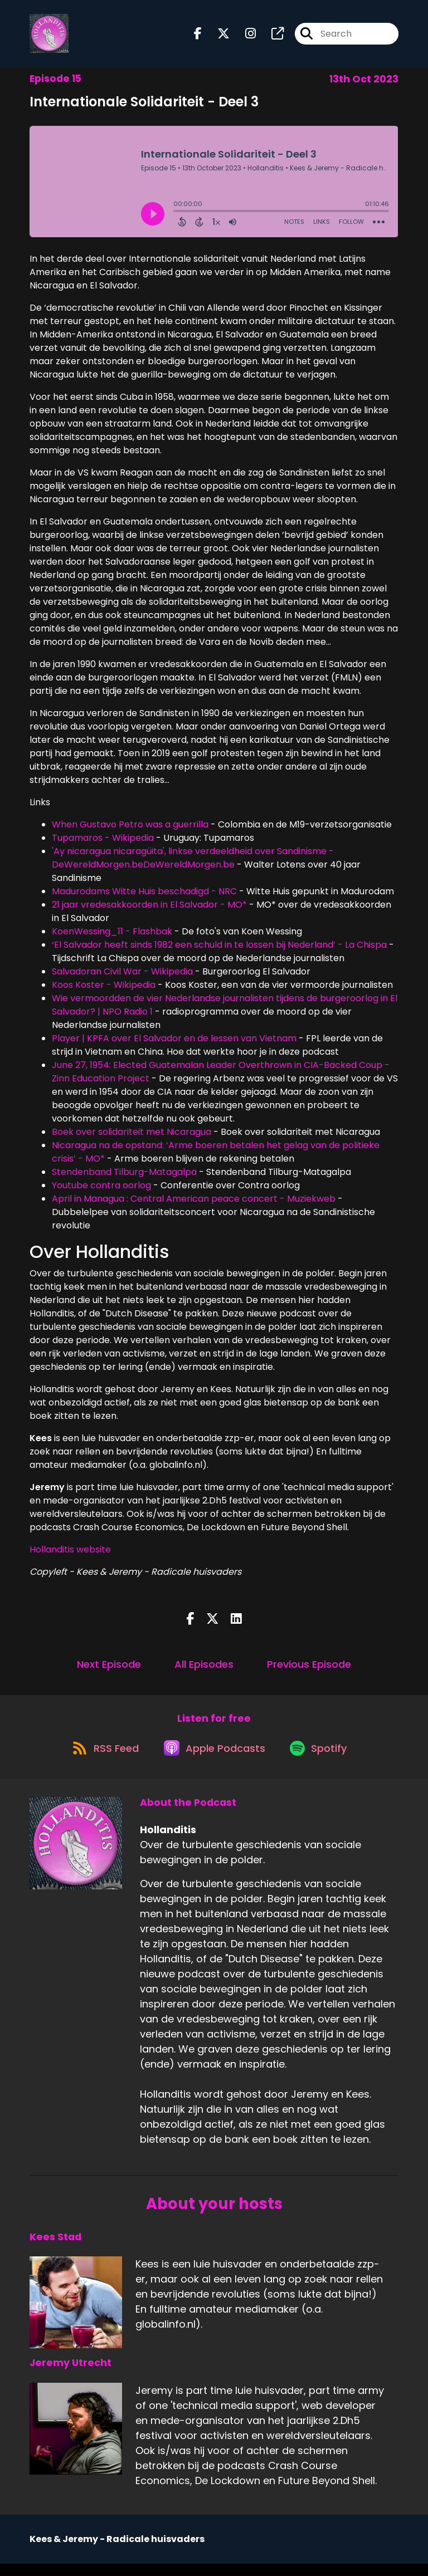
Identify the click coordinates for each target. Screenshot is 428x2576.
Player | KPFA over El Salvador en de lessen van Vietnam (174, 1043)
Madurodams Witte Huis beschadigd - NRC (144, 896)
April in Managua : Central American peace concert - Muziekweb (193, 1203)
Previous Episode (309, 1669)
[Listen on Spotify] (322, 1760)
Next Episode (109, 1669)
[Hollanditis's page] (271, 36)
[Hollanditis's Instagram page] (244, 36)
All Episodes (204, 1669)
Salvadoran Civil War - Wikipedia (122, 976)
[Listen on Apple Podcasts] (213, 1759)
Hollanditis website (70, 1554)
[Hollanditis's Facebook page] (198, 36)
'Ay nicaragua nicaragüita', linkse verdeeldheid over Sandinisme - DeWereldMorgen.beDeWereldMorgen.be (193, 863)
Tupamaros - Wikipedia (103, 842)
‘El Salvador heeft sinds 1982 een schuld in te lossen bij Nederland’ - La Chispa (219, 949)
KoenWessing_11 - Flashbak (112, 936)
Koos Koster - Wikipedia (103, 989)
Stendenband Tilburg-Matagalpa (124, 1177)
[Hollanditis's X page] (217, 36)
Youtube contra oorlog (102, 1190)
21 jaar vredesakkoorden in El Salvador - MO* (149, 909)
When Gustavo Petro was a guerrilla (130, 829)
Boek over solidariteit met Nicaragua (131, 1136)
